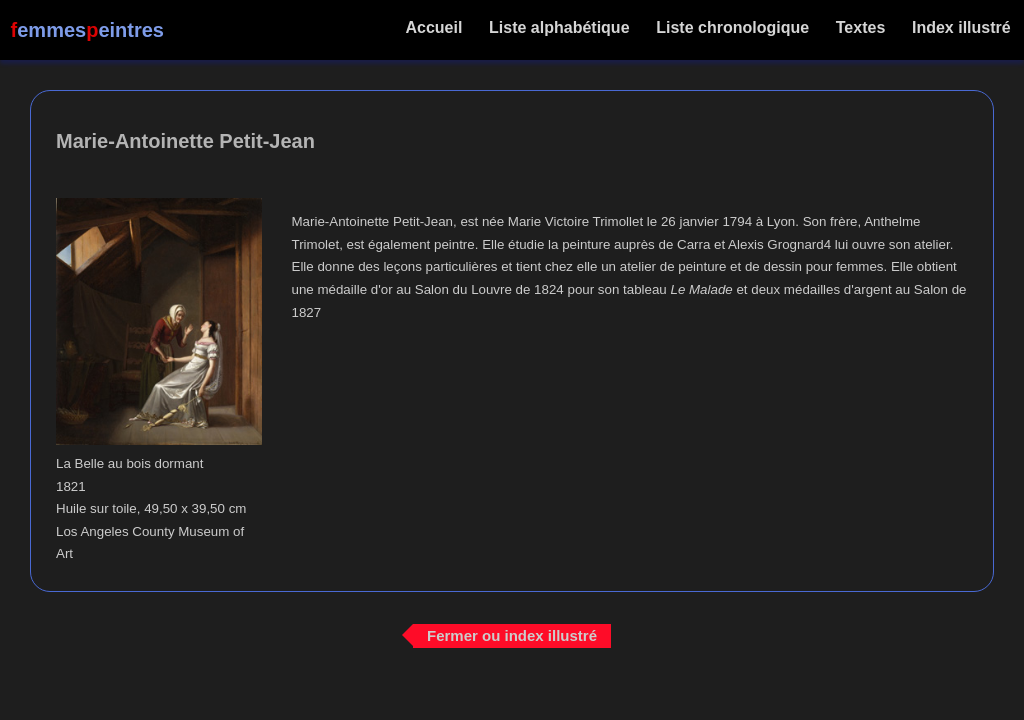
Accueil (434, 27)
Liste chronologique (733, 27)
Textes (860, 27)
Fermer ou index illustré (512, 635)
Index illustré (961, 27)
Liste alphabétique (559, 27)
